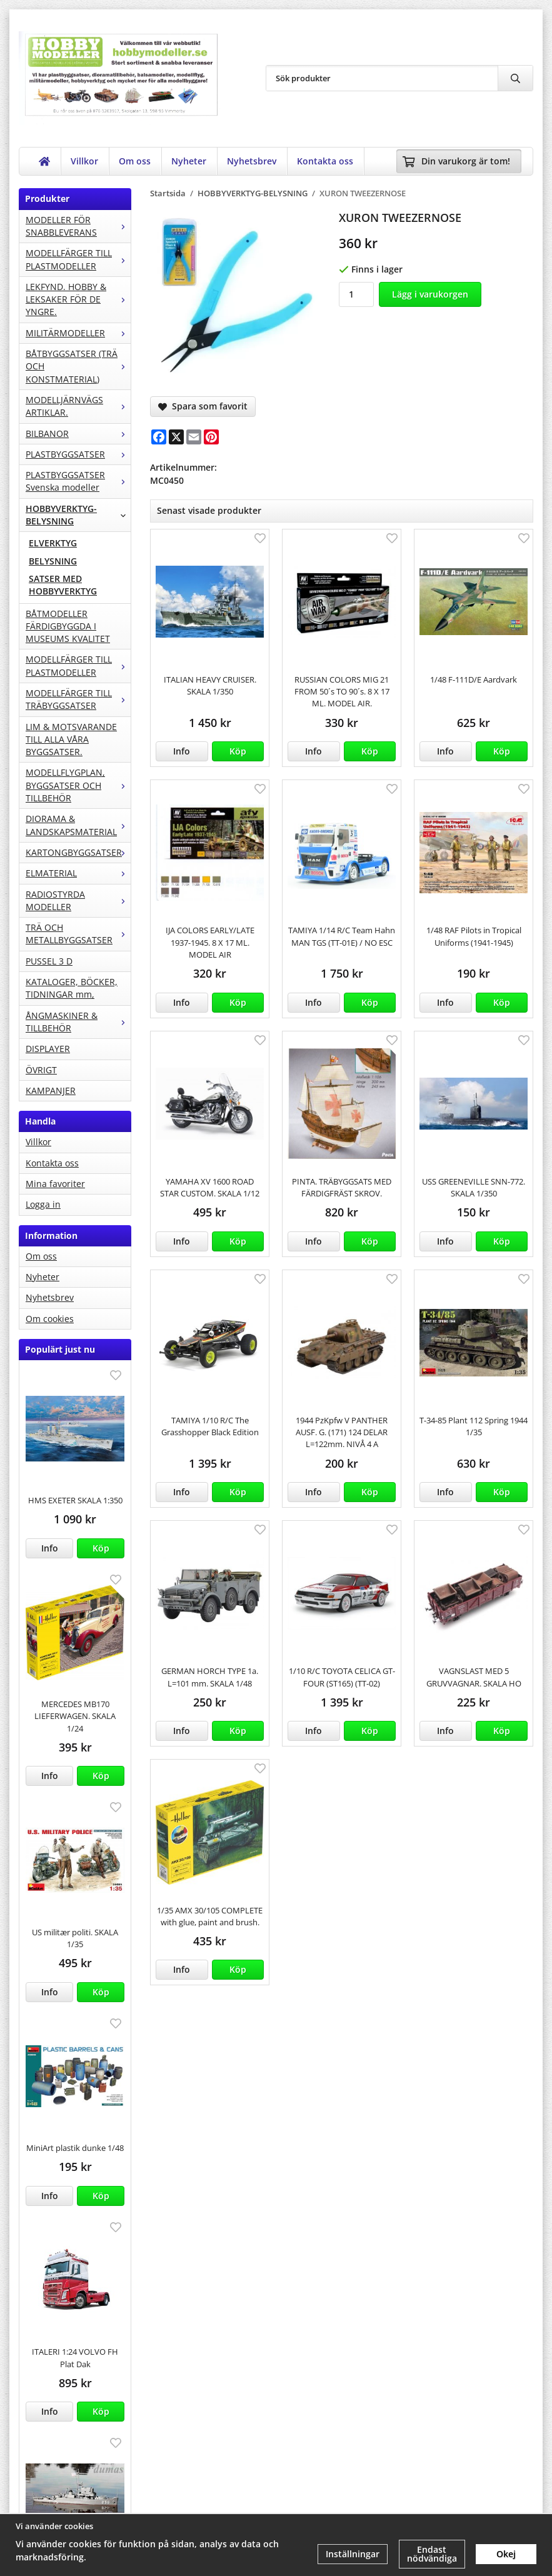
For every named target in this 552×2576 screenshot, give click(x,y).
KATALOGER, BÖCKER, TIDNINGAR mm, (72, 988)
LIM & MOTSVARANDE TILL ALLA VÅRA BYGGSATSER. (71, 739)
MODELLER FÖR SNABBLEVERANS (78, 226)
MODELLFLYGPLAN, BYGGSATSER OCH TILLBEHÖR (78, 785)
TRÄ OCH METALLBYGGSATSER (78, 933)
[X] (176, 436)
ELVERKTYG (53, 543)
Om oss (135, 161)
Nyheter (188, 161)
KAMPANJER (51, 1090)
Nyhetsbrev (251, 161)
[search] (515, 78)
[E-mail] (194, 436)
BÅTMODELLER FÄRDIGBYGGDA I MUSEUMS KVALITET (68, 626)
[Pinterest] (211, 436)
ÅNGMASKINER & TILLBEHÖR (78, 1022)
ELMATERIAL (78, 873)
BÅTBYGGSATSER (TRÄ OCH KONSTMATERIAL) (78, 366)
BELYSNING (53, 561)
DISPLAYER (48, 1049)
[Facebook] (159, 436)
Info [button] (49, 1548)
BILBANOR (78, 433)
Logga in (43, 1204)
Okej (506, 2554)
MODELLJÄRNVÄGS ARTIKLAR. (78, 406)
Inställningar (352, 2554)
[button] (100, 1548)
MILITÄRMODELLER (78, 333)
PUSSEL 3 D (49, 961)
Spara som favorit (203, 406)
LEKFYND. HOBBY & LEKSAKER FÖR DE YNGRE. (78, 299)
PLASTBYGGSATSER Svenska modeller (78, 481)
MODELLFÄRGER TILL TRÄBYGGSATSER (78, 699)
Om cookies (50, 1319)
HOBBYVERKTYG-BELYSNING (78, 515)
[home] (45, 161)
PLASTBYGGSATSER (78, 454)
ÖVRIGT (41, 1070)
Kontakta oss (325, 161)
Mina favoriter (55, 1184)
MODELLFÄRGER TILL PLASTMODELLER (78, 259)
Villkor (84, 161)
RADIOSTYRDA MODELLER (78, 900)
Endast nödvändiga (432, 2553)
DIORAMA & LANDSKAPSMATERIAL (78, 825)
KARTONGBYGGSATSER (78, 852)
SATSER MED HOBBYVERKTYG (63, 585)
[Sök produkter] (382, 78)
